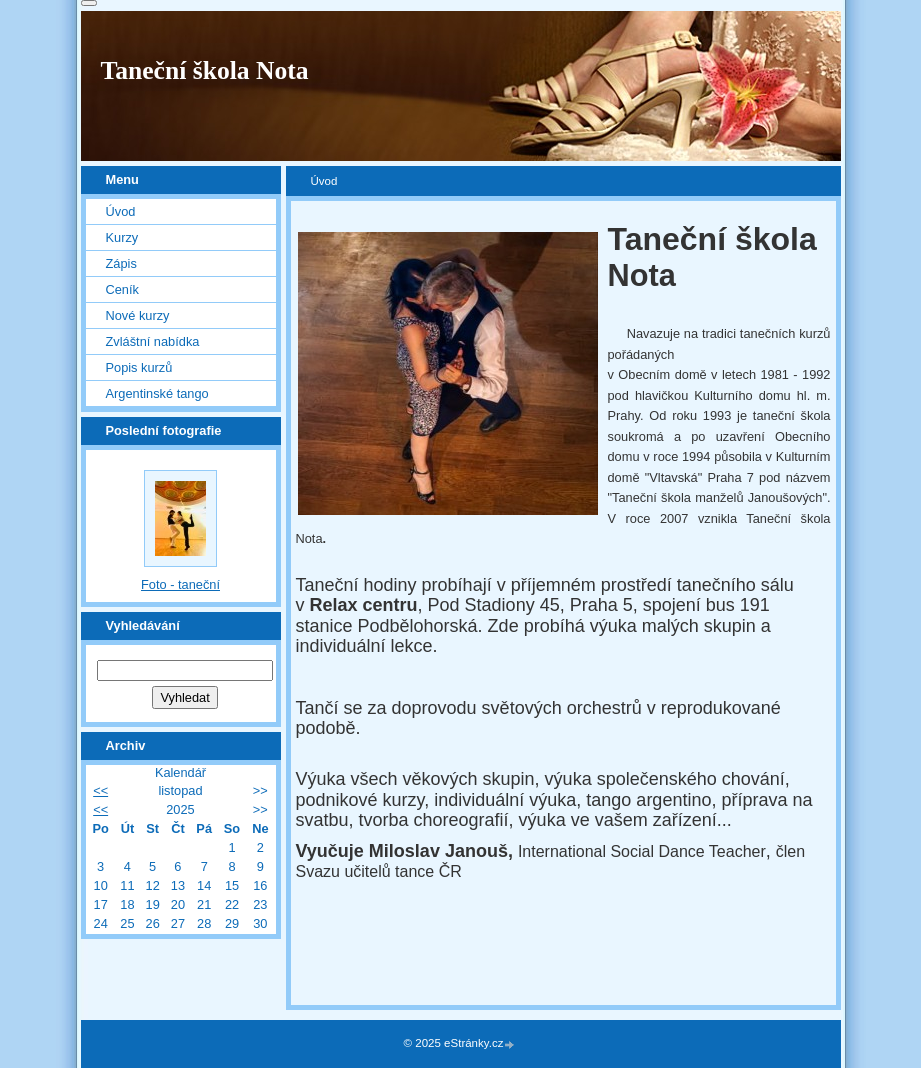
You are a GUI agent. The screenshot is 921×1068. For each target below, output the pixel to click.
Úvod (121, 211)
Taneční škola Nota (205, 70)
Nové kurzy (138, 315)
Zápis (121, 263)
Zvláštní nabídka (153, 341)
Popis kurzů (139, 367)
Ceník (122, 289)
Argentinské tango (157, 393)
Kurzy (122, 237)
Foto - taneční (180, 584)
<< (100, 790)
